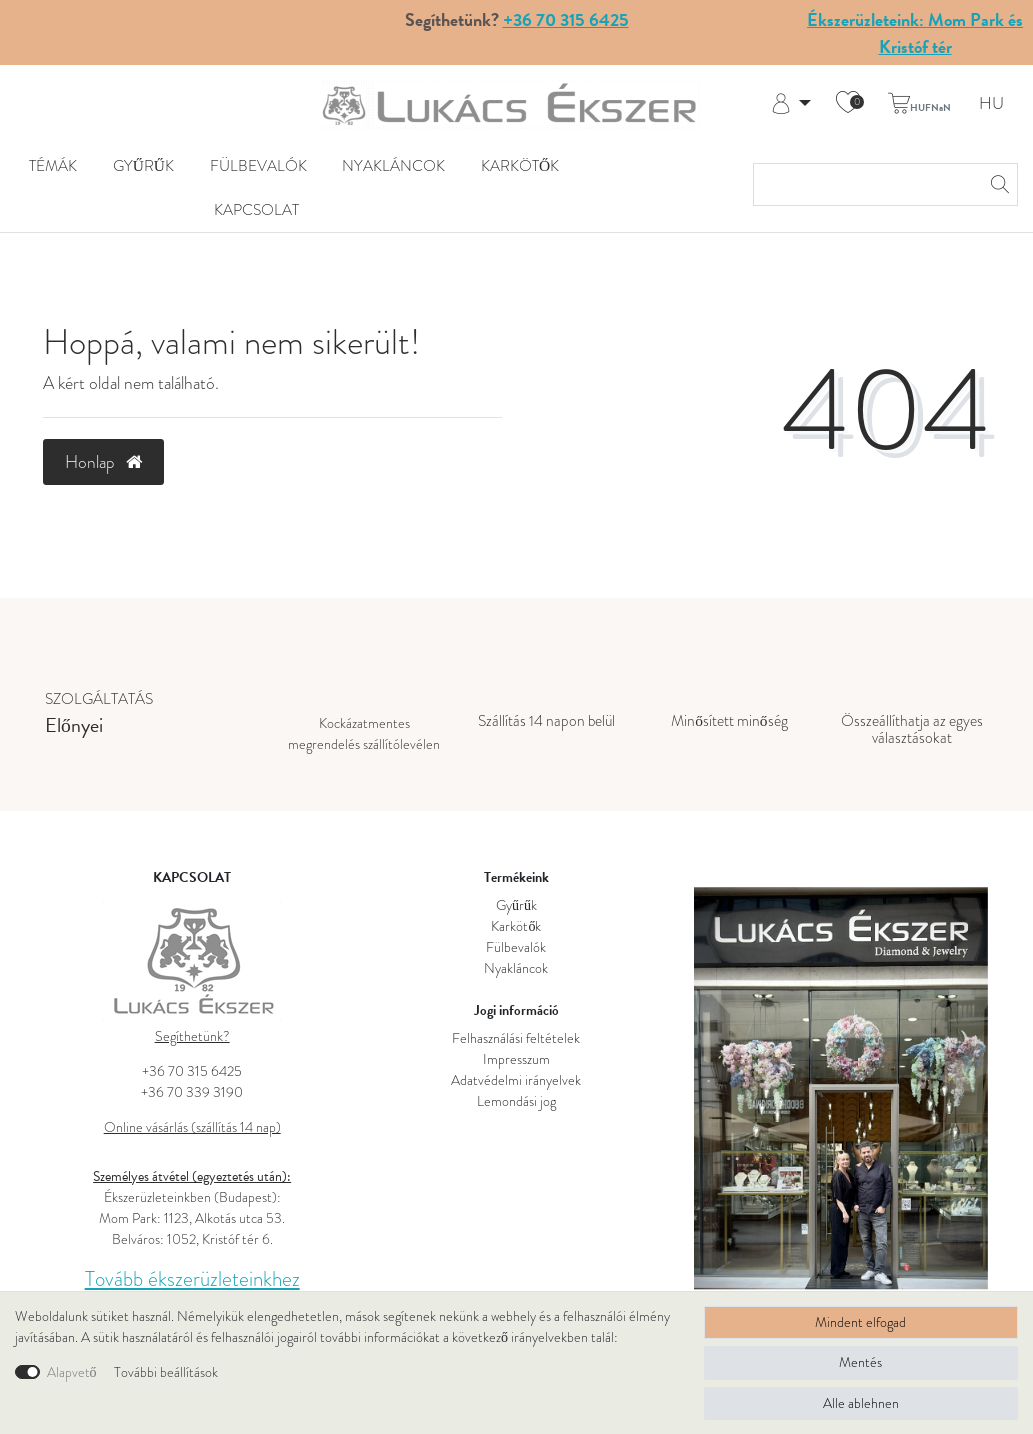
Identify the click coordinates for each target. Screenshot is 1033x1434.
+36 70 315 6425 (566, 19)
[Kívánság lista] (848, 104)
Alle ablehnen (861, 1403)
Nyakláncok (393, 166)
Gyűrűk (143, 166)
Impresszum (516, 1059)
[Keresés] (997, 184)
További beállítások (166, 1372)
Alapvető (72, 1372)
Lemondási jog (516, 1101)
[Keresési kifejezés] (865, 184)
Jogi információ (516, 1010)
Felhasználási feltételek (516, 1038)
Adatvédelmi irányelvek (516, 1080)
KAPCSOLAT (256, 210)
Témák (53, 166)
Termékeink (516, 877)
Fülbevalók (258, 166)
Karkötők (520, 166)
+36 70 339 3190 (192, 1092)
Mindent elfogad (860, 1322)
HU (991, 104)
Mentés (860, 1362)
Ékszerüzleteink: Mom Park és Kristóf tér (915, 33)
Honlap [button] (103, 462)
